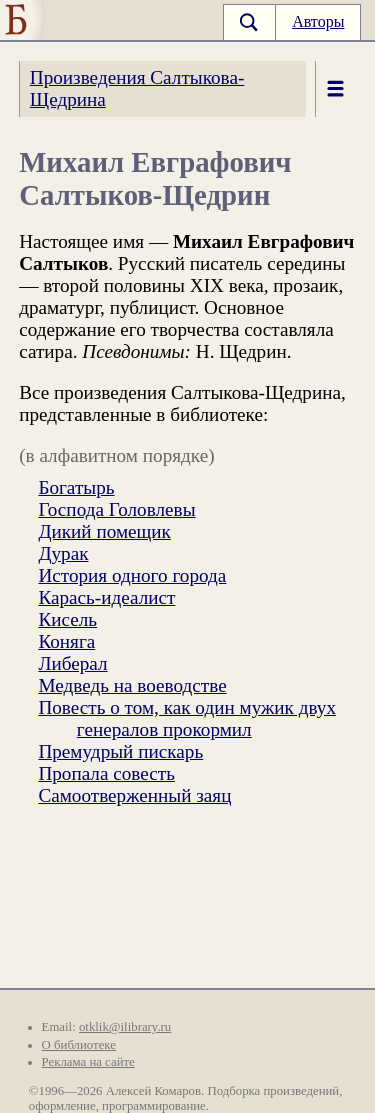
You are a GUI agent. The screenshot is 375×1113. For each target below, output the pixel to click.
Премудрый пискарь (120, 751)
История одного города (132, 575)
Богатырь (76, 487)
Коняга (66, 641)
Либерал (72, 663)
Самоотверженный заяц (134, 795)
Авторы (318, 21)
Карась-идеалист (106, 597)
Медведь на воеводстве (132, 685)
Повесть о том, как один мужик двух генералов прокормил (187, 718)
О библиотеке (79, 1045)
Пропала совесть (106, 773)
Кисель (67, 619)
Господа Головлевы (116, 509)
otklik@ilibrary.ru (125, 1027)
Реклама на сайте (88, 1062)
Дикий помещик (104, 531)
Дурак (63, 553)
